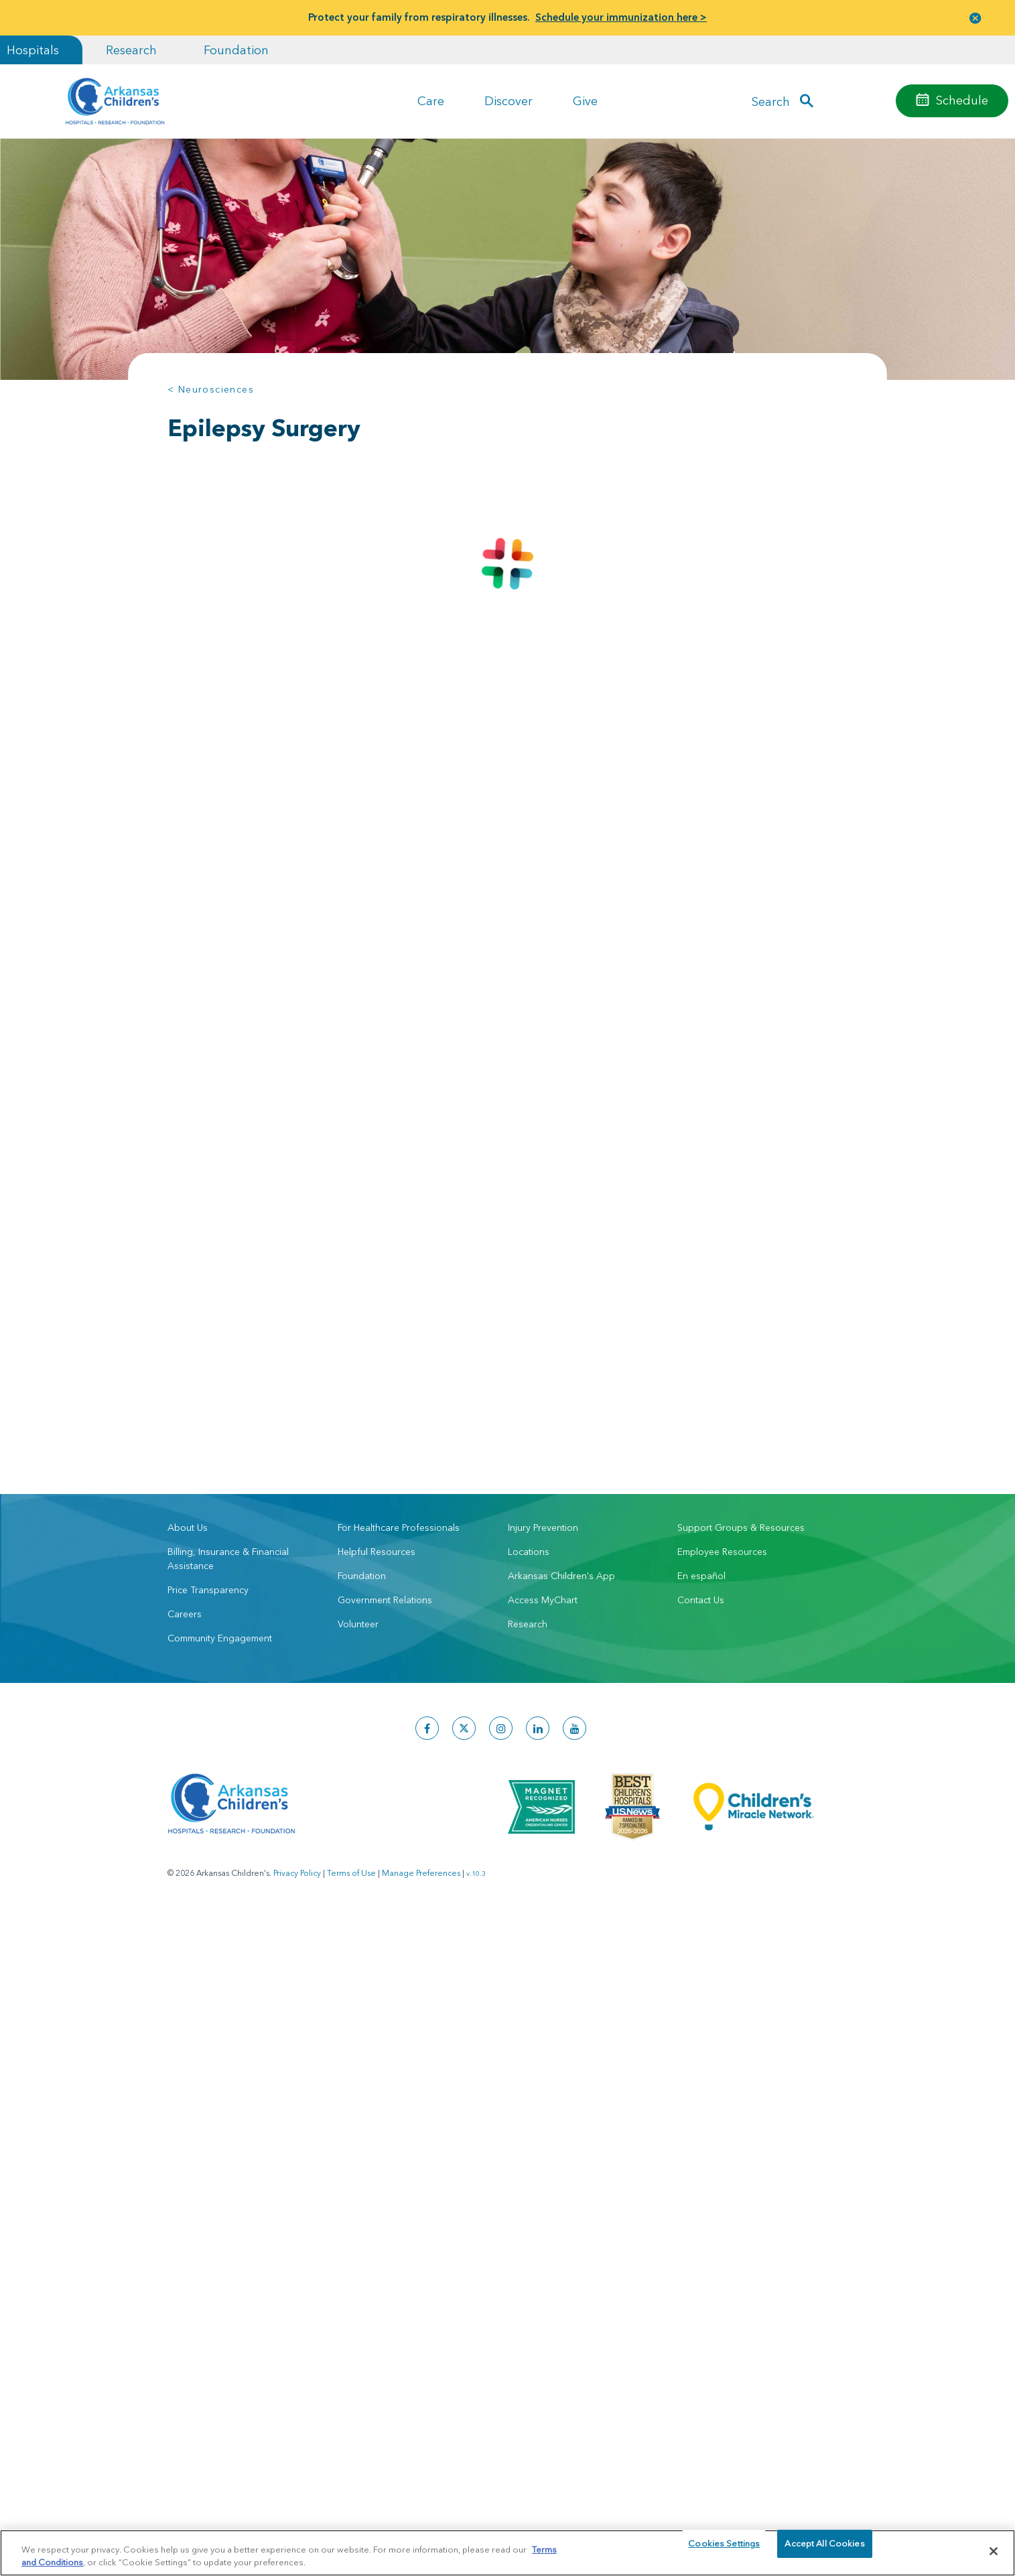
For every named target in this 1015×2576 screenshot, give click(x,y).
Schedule (962, 100)
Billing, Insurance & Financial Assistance (228, 1352)
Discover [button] (508, 101)
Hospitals (33, 50)
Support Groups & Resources (741, 1320)
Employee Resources (722, 1345)
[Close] (993, 2551)
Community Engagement (219, 1431)
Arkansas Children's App (561, 1369)
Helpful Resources (376, 1345)
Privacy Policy (297, 1666)
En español (701, 1369)
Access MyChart (543, 1393)
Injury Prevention (543, 1320)
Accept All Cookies (824, 2550)
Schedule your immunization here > (621, 17)
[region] (507, 2552)
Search (771, 101)
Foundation (236, 50)
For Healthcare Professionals (399, 1320)
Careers (184, 1407)
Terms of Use (351, 1666)
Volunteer (358, 1417)
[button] (975, 17)
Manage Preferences (421, 1666)
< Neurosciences (210, 389)
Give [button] (585, 101)
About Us (187, 1320)
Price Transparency (208, 1383)
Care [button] (430, 101)
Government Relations (385, 1393)
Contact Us (700, 1393)
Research (131, 50)
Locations (528, 1345)
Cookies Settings (724, 2550)
